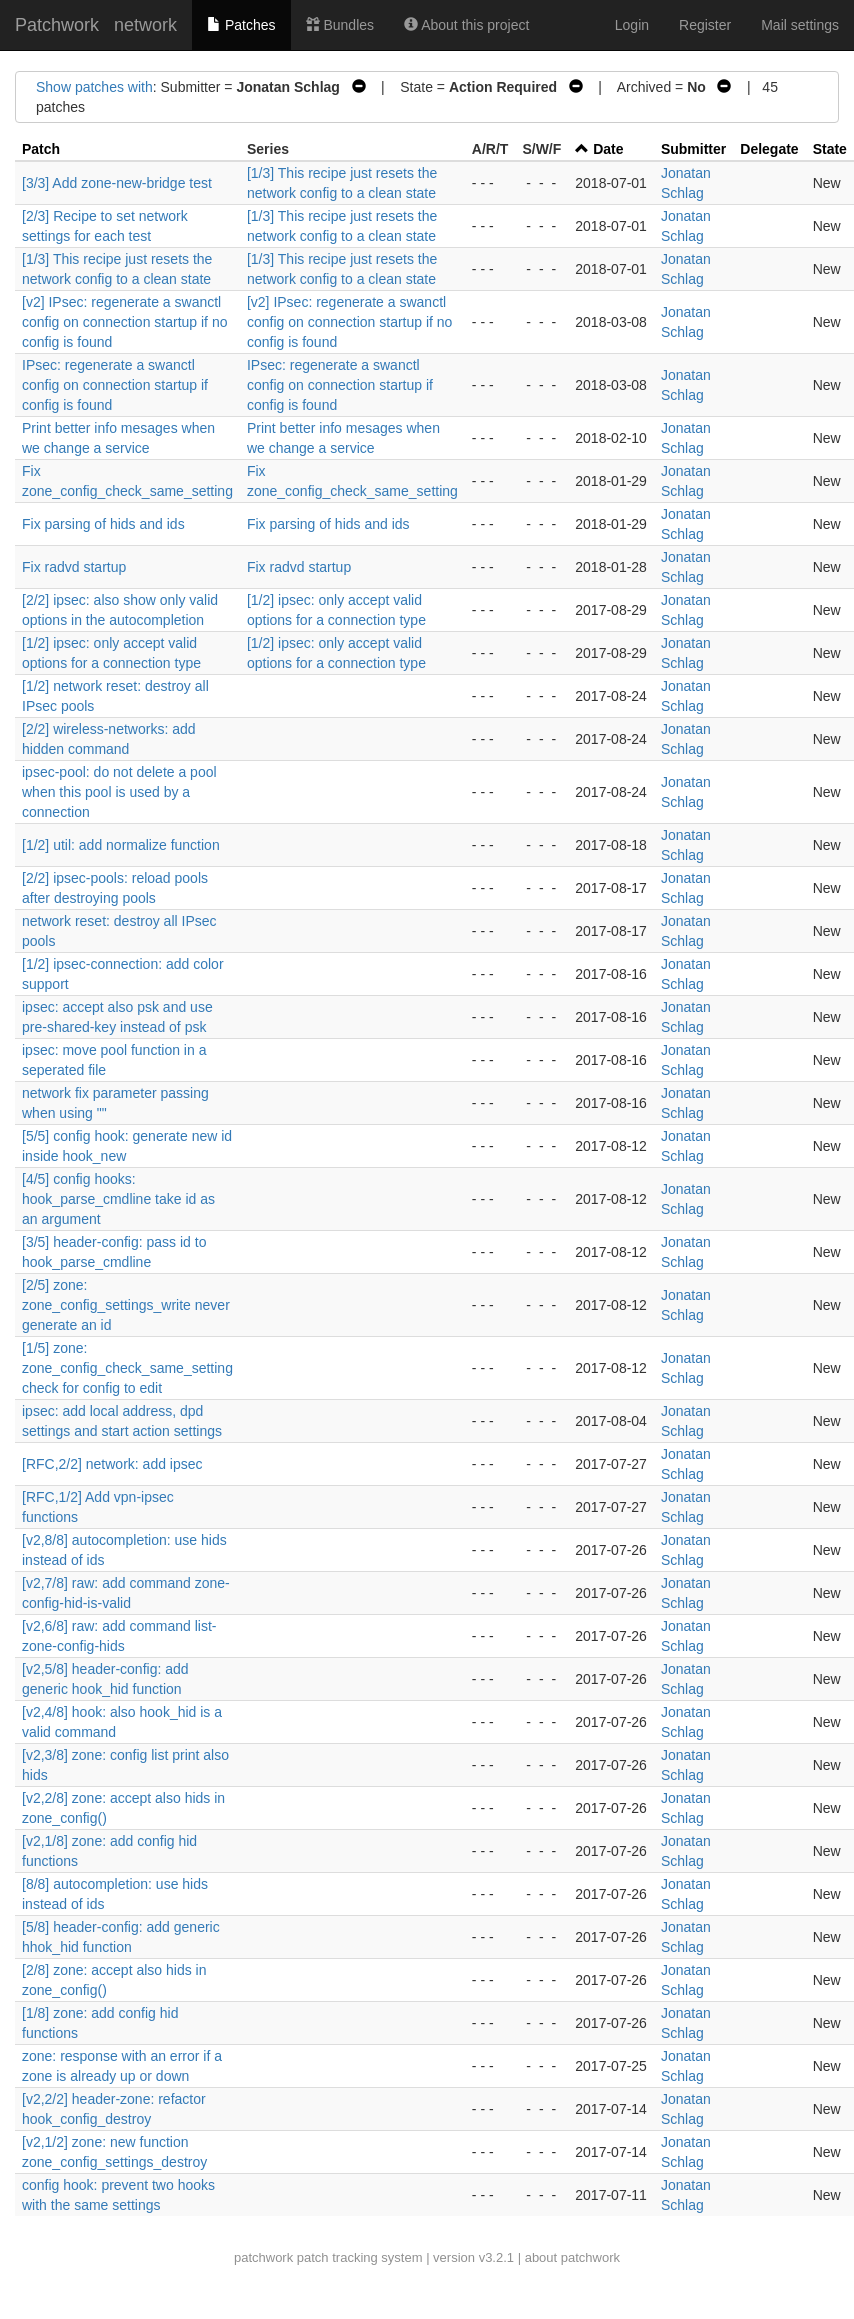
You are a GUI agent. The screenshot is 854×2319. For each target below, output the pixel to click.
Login (632, 25)
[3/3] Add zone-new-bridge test (117, 183)
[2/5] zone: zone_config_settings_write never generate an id (126, 1305)
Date (608, 149)
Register (705, 25)
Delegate (769, 149)
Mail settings (800, 25)
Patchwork (57, 25)
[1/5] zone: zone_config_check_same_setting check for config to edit (127, 1368)
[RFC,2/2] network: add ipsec (112, 1464)
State (830, 149)
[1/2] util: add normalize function (121, 845)
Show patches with (94, 87)
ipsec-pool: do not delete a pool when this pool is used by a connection (119, 792)
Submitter (693, 149)
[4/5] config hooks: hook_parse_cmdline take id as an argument (118, 1199)
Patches (241, 25)
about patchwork (572, 2257)
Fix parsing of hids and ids (103, 524)
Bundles (340, 25)
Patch (41, 149)
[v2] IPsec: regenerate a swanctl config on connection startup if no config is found (124, 322)
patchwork (263, 2257)
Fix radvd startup (74, 567)
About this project (466, 25)
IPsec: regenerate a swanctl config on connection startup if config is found (115, 385)
